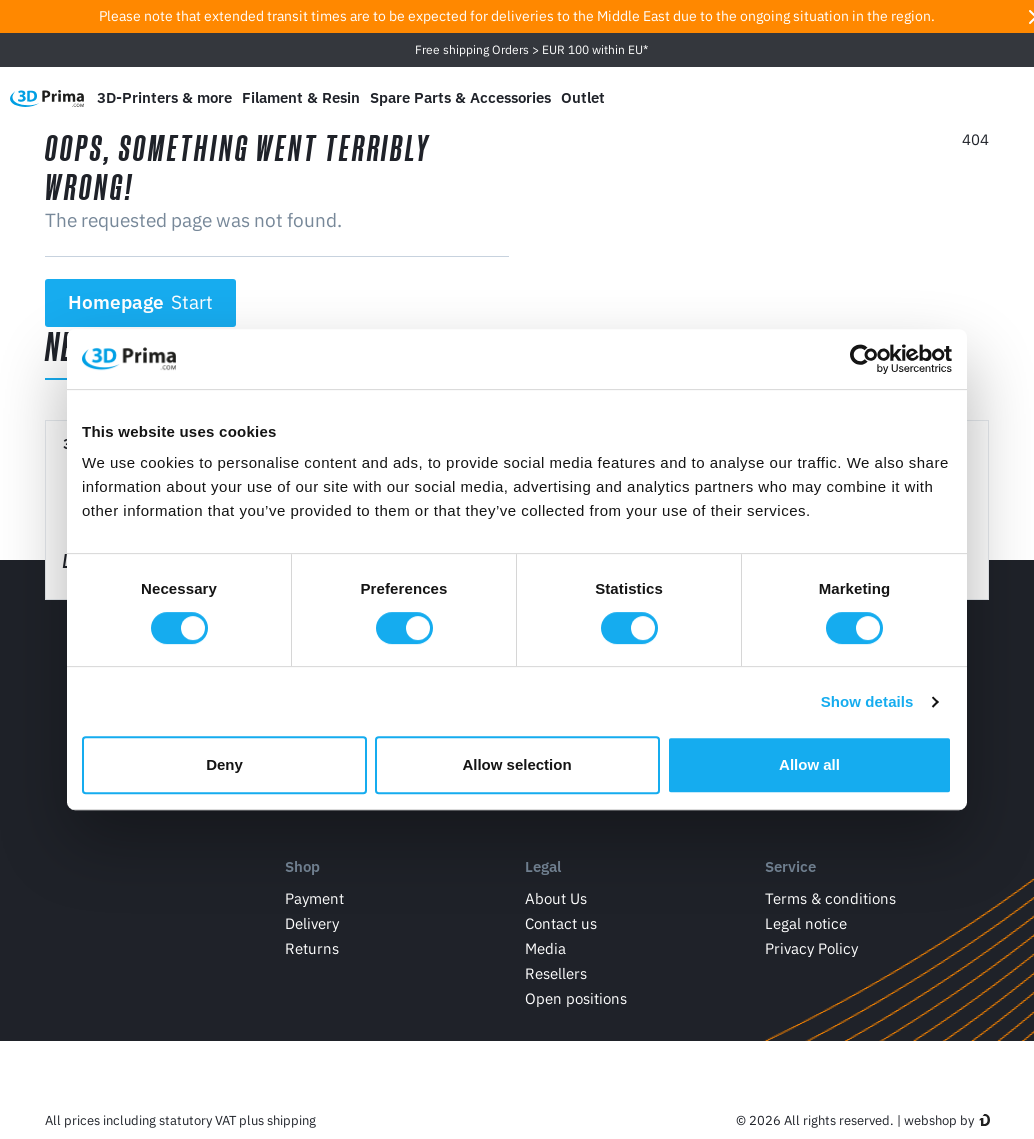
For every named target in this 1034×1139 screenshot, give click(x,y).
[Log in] (963, 97)
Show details (867, 701)
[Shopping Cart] (1005, 98)
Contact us (561, 924)
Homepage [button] (141, 302)
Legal (543, 866)
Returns (312, 949)
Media (545, 949)
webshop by (939, 1121)
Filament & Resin (301, 97)
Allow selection (516, 764)
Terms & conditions (830, 899)
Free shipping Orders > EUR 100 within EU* (531, 49)
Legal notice (806, 924)
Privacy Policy (811, 949)
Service (790, 866)
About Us (556, 899)
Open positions (576, 999)
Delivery (312, 924)
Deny (224, 764)
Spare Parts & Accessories (460, 97)
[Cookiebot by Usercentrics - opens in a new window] (864, 359)
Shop (302, 866)
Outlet (583, 97)
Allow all (809, 764)
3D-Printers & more (164, 97)
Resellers (556, 974)
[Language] (868, 97)
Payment (314, 899)
